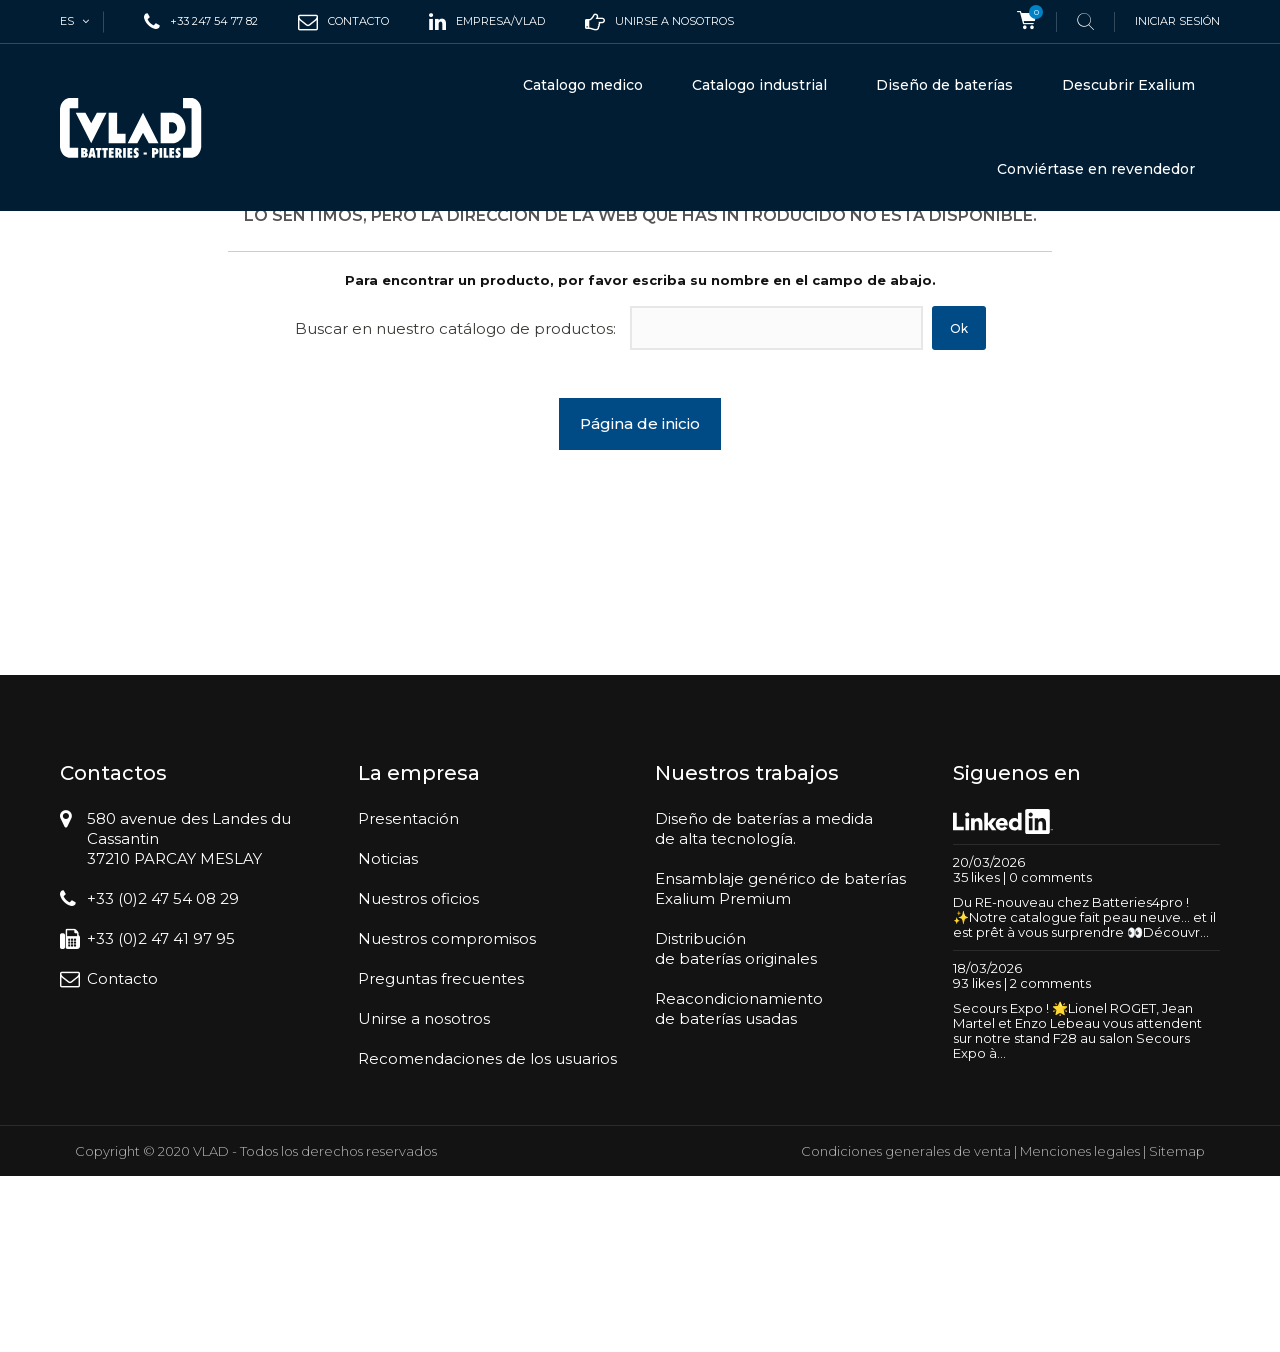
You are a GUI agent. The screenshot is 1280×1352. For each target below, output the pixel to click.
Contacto (122, 1154)
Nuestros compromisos (447, 1114)
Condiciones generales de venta (906, 1327)
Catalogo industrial (759, 85)
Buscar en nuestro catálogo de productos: (455, 504)
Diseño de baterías (944, 85)
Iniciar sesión (1177, 21)
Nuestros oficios (418, 1074)
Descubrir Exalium (1128, 85)
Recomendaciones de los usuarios (487, 1234)
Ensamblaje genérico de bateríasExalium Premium (780, 1064)
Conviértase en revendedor (1096, 169)
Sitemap (1177, 1327)
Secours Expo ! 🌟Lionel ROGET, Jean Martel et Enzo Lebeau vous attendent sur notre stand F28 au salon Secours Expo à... (1077, 1206)
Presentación (408, 994)
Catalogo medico (583, 85)
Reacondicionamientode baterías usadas (739, 1184)
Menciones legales (1080, 1327)
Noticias (388, 1034)
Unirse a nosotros (424, 1194)
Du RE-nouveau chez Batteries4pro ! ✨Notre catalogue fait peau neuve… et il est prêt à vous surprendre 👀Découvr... (1084, 1093)
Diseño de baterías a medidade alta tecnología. (764, 1004)
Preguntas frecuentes (441, 1154)
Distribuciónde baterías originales (736, 1124)
